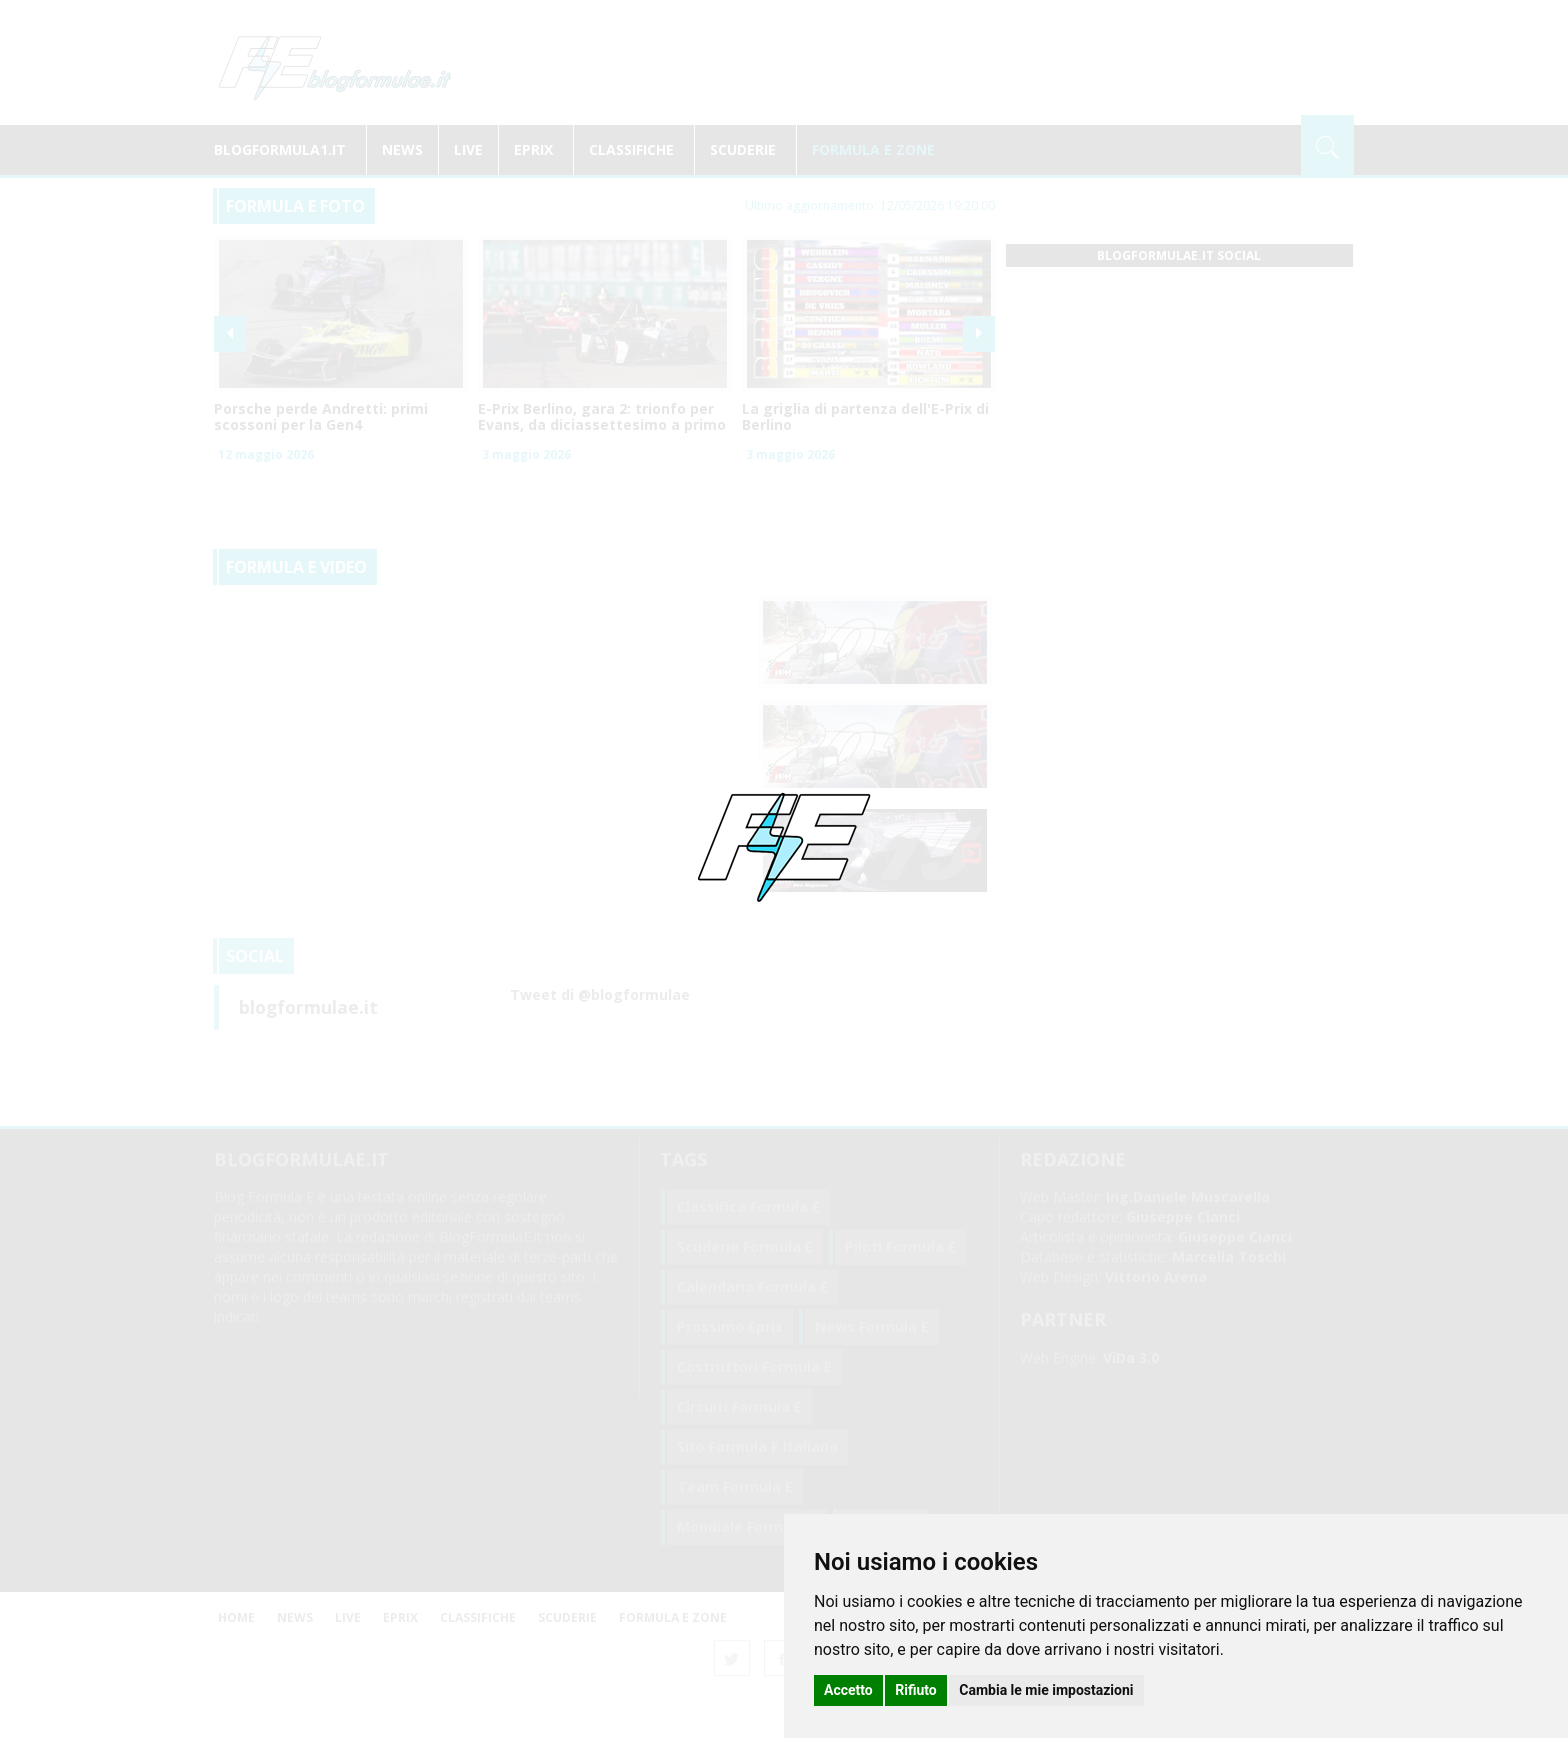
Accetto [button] (848, 1690)
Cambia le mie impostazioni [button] (1046, 1690)
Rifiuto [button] (916, 1690)
